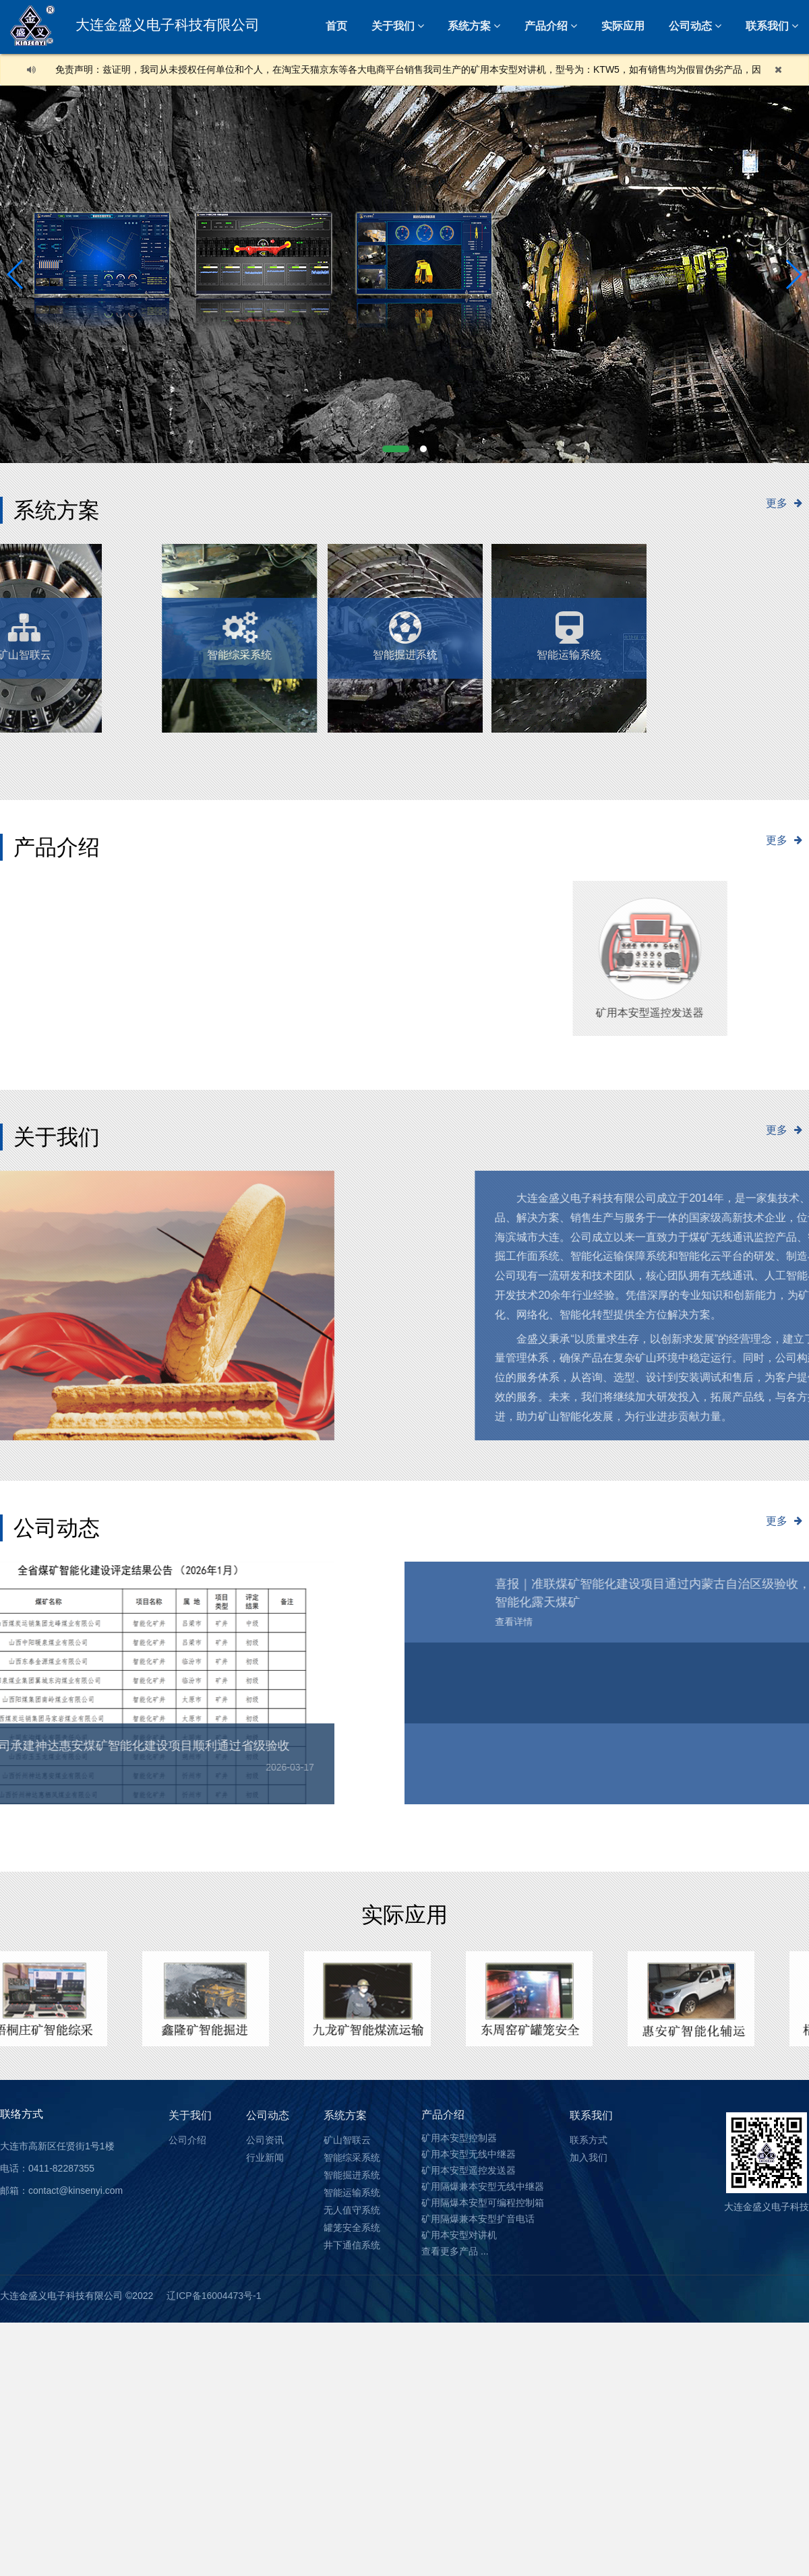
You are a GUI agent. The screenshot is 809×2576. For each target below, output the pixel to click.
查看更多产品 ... (455, 2251)
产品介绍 (546, 26)
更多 (787, 503)
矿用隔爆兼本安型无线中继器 (482, 2186)
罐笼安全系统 (352, 2227)
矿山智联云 (347, 2140)
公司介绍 (187, 2140)
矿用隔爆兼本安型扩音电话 (478, 2218)
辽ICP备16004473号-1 (214, 2295)
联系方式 (588, 2140)
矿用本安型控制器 (459, 2138)
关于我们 (393, 26)
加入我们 (588, 2157)
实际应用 (623, 26)
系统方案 (469, 26)
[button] (395, 449)
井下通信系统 (352, 2245)
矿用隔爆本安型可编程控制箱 (482, 2202)
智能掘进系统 (405, 629)
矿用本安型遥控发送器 (468, 2170)
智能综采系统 (352, 2157)
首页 (336, 26)
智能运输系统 (529, 629)
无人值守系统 (199, 629)
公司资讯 (265, 2140)
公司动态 (690, 26)
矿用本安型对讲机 (459, 2235)
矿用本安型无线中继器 (468, 2154)
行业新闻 (265, 2157)
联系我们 (591, 2115)
